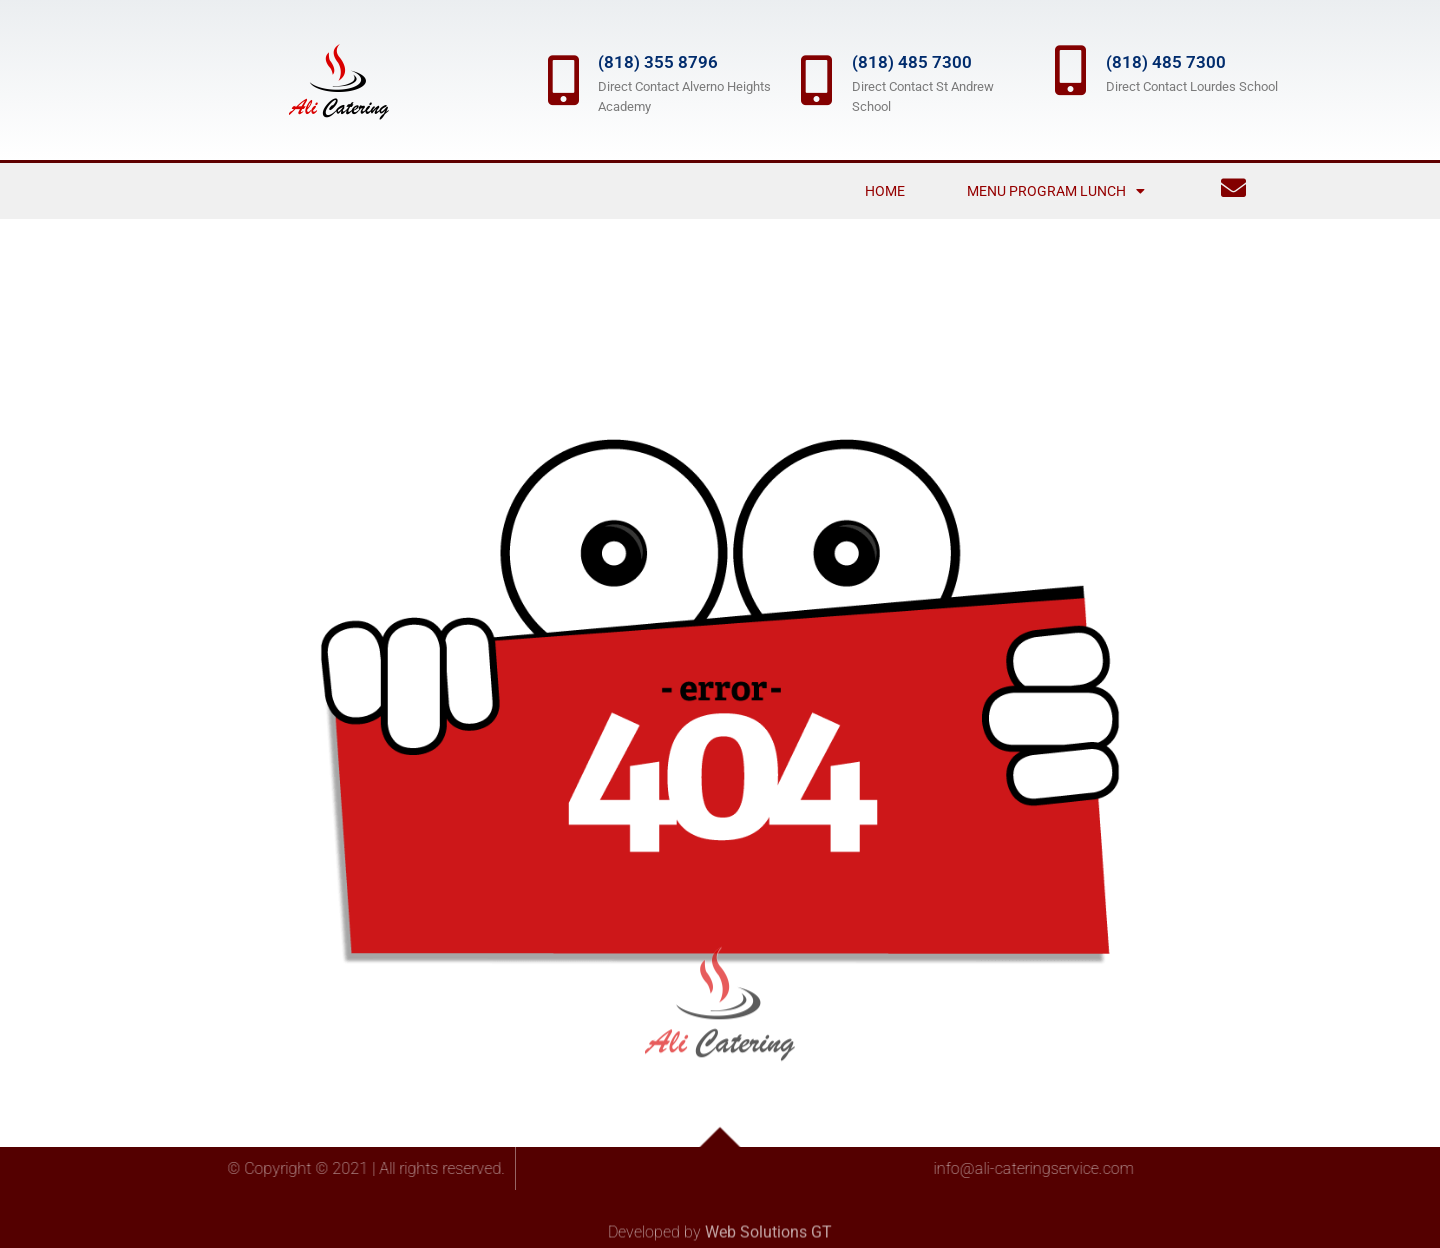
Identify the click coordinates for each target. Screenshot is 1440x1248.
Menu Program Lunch (1056, 191)
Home (885, 191)
